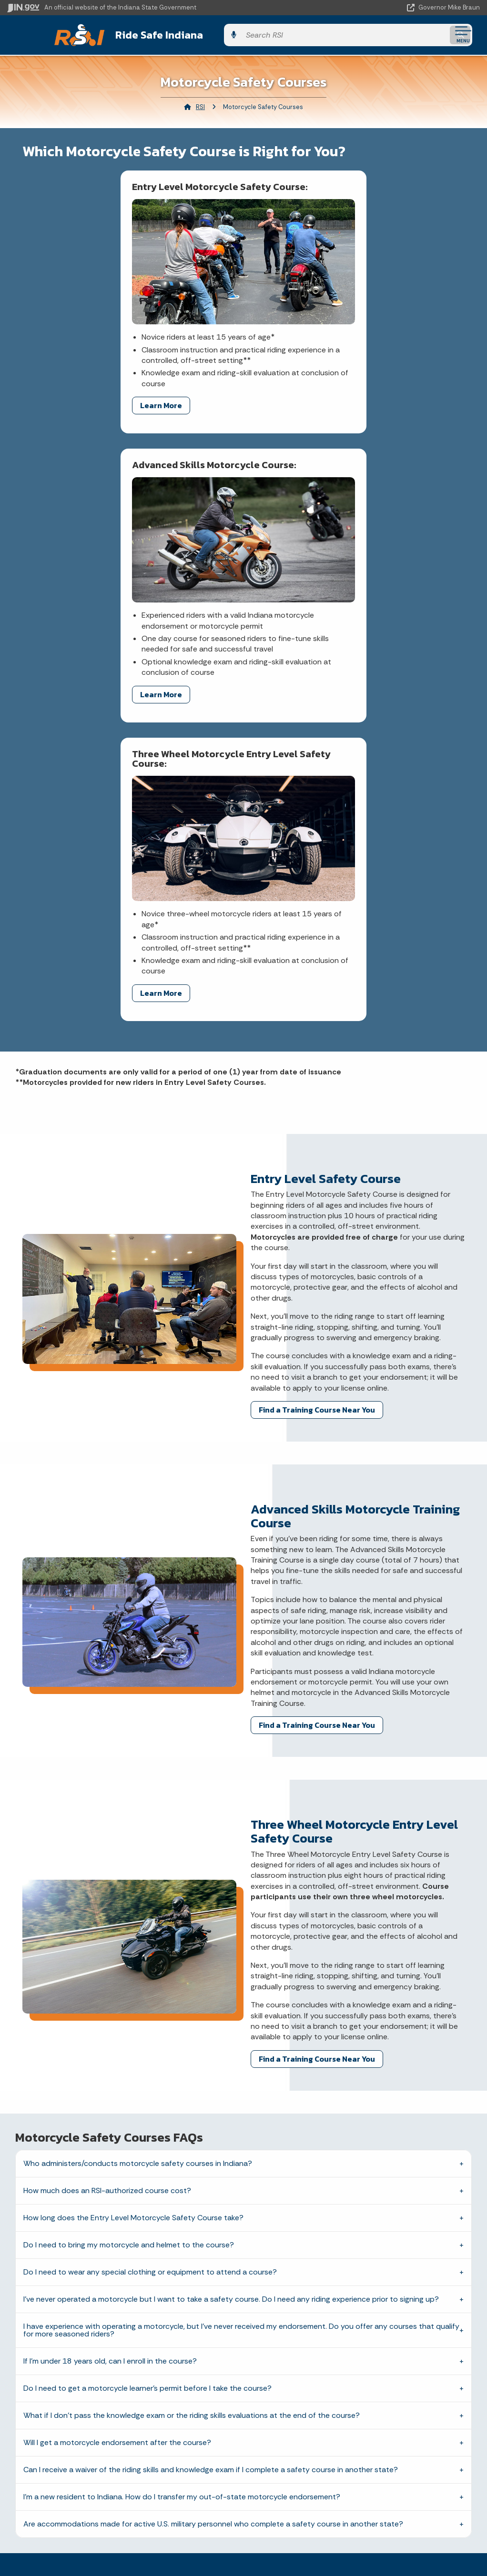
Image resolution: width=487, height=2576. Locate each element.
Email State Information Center (122, 2349)
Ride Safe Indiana (148, 34)
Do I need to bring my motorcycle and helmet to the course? (128, 1929)
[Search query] (408, 34)
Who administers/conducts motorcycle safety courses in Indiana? (137, 1848)
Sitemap (357, 2383)
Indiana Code (122, 2518)
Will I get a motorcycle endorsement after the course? (117, 2127)
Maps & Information (122, 2467)
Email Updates (122, 2501)
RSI (200, 105)
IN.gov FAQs (357, 2400)
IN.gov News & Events (122, 2484)
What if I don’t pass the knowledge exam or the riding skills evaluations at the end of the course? (191, 2100)
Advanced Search (358, 2349)
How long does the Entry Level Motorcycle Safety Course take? (133, 1902)
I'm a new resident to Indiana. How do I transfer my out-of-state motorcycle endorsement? (181, 2181)
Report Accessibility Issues (357, 2504)
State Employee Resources (358, 2417)
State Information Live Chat (122, 2332)
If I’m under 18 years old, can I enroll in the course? (110, 2045)
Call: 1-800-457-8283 (122, 2400)
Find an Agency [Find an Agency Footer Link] (122, 2383)
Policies (358, 2366)
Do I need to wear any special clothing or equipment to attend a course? (150, 1956)
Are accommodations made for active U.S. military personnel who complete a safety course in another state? (213, 2208)
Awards (122, 2551)
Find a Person (122, 2366)
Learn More (63, 385)
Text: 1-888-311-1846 (121, 2417)
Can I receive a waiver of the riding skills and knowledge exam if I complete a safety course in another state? (210, 2154)
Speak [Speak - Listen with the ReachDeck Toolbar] (356, 2531)
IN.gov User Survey (357, 2332)
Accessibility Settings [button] (358, 2487)
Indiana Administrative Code (122, 2535)
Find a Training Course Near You (317, 1093)
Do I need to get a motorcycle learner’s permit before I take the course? (147, 2072)
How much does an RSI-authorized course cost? (107, 1875)
